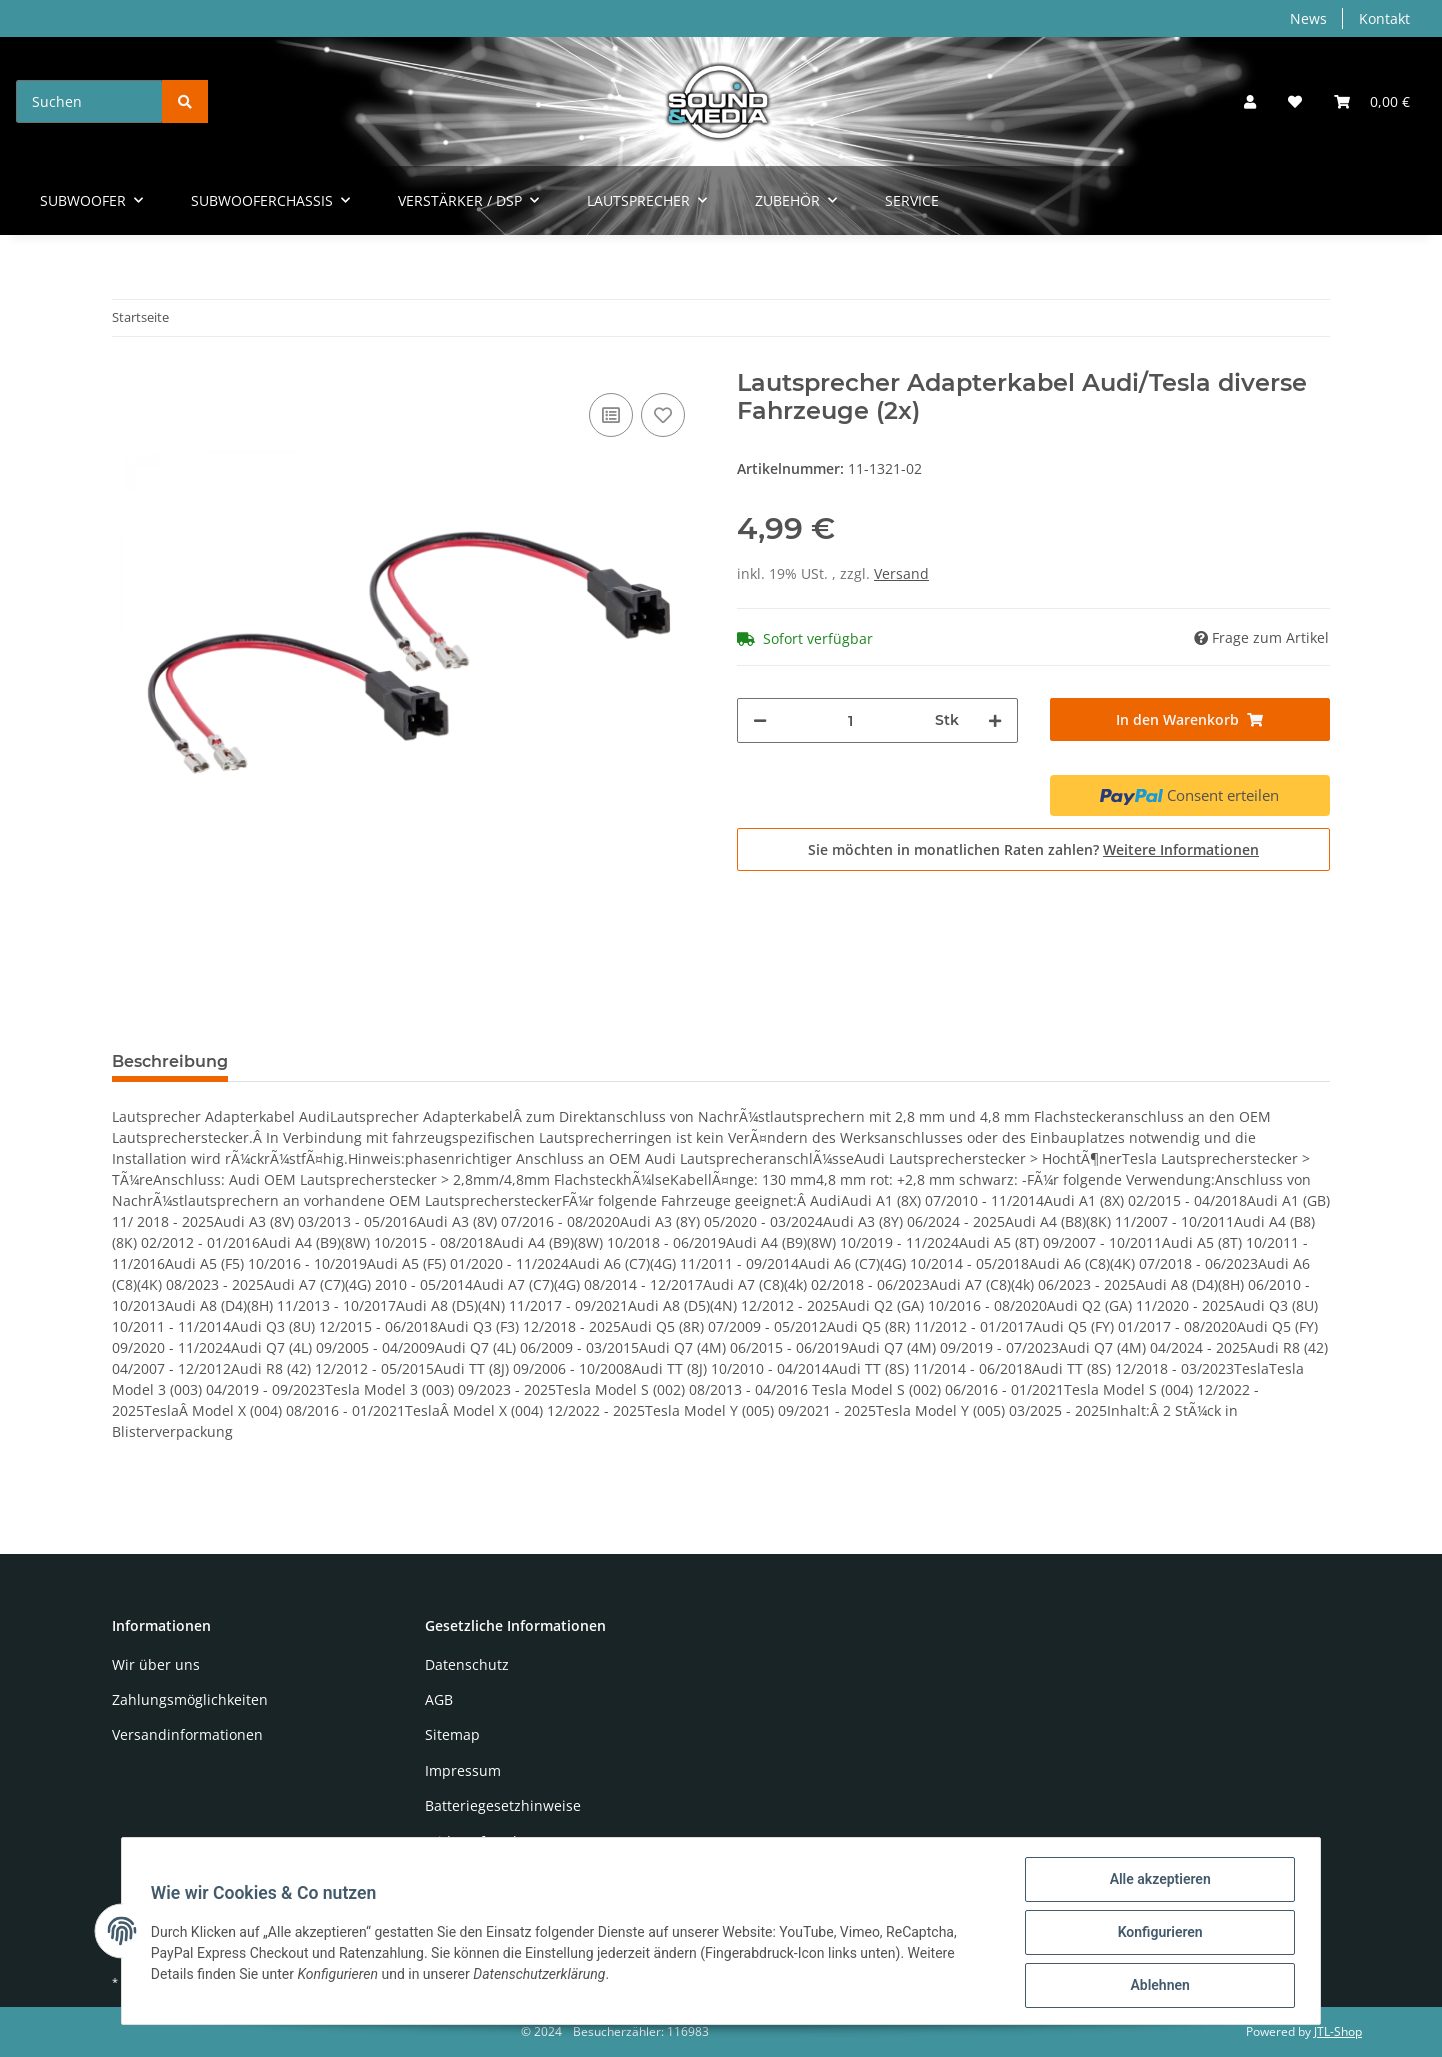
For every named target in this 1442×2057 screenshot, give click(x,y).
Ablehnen (1156, 1986)
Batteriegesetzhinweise (503, 1805)
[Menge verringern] (760, 720)
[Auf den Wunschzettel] (663, 415)
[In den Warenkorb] (1190, 719)
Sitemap (452, 1734)
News (1308, 18)
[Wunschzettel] (1295, 101)
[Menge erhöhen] (995, 720)
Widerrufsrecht (476, 1841)
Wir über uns (156, 1664)
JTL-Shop (1338, 2031)
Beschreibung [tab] (170, 1061)
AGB (439, 1699)
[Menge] (851, 720)
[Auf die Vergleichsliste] (611, 415)
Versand (901, 573)
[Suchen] (89, 101)
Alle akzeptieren (1156, 1882)
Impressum (463, 1770)
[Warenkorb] (1372, 101)
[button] (1250, 101)
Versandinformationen (187, 1734)
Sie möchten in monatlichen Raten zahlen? (1033, 849)
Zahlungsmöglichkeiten (190, 1699)
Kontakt (1384, 18)
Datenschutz (467, 1664)
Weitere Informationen (1181, 849)
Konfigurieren (1156, 1934)
